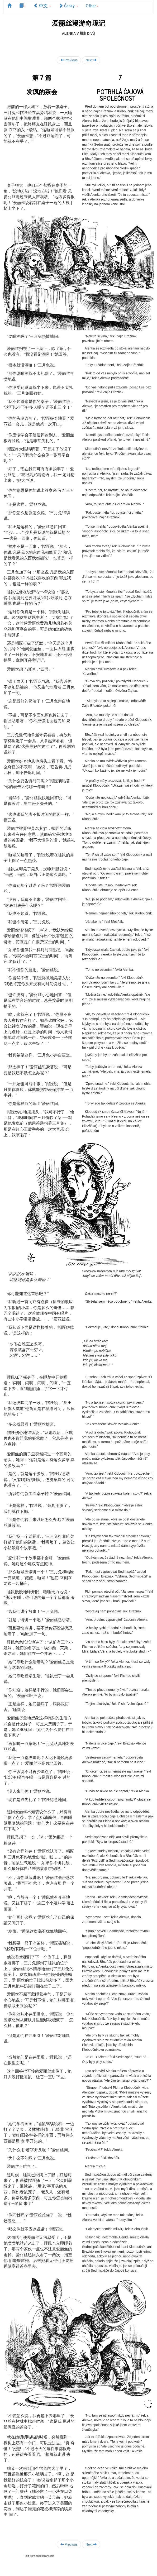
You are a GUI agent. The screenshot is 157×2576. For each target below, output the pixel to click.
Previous (68, 60)
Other (92, 5)
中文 (42, 5)
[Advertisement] (78, 43)
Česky (68, 5)
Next (91, 60)
